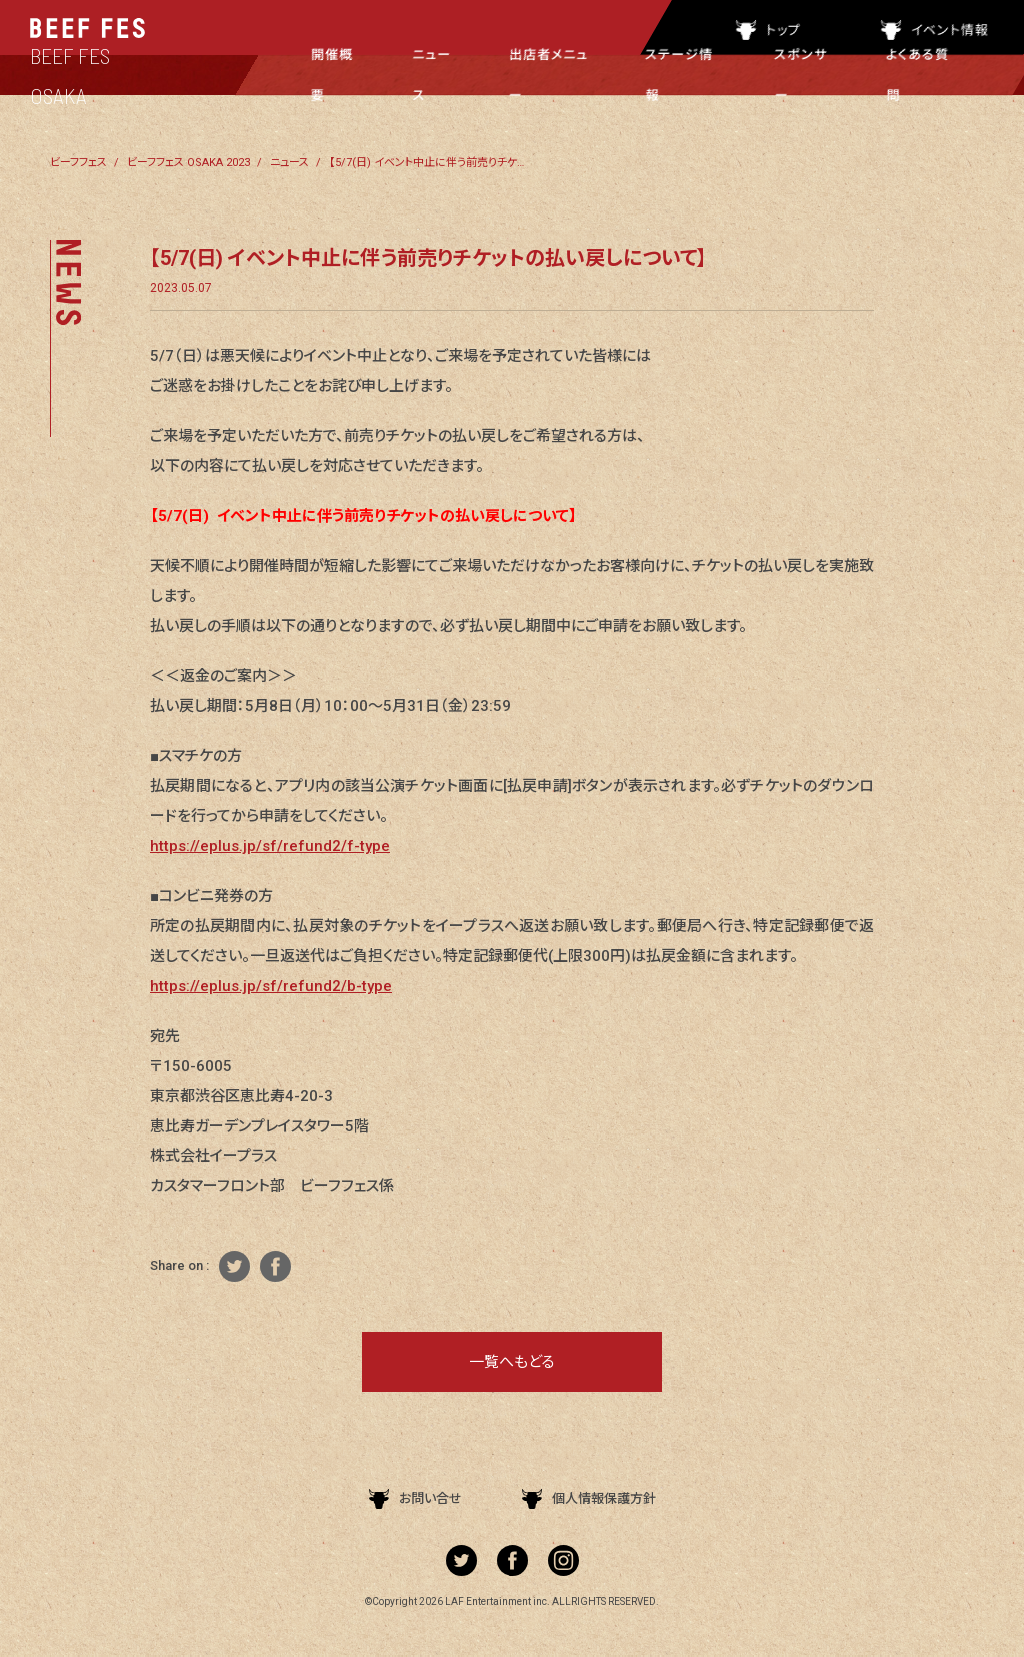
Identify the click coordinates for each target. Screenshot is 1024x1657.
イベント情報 (935, 30)
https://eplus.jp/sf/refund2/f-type (270, 846)
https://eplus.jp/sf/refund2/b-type (271, 986)
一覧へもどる (512, 1362)
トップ (768, 30)
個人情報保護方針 (589, 1498)
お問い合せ (415, 1498)
